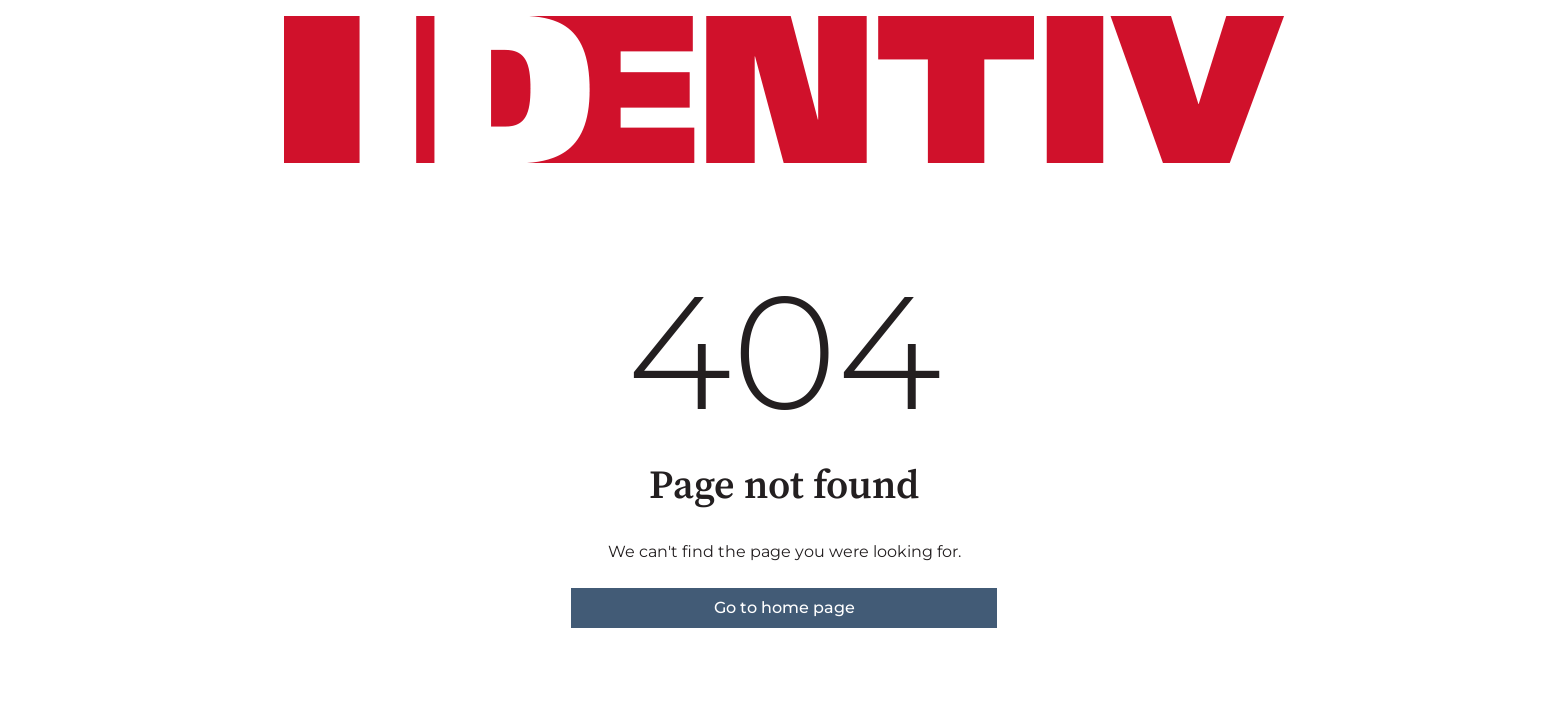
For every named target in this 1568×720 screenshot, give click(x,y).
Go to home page (784, 607)
